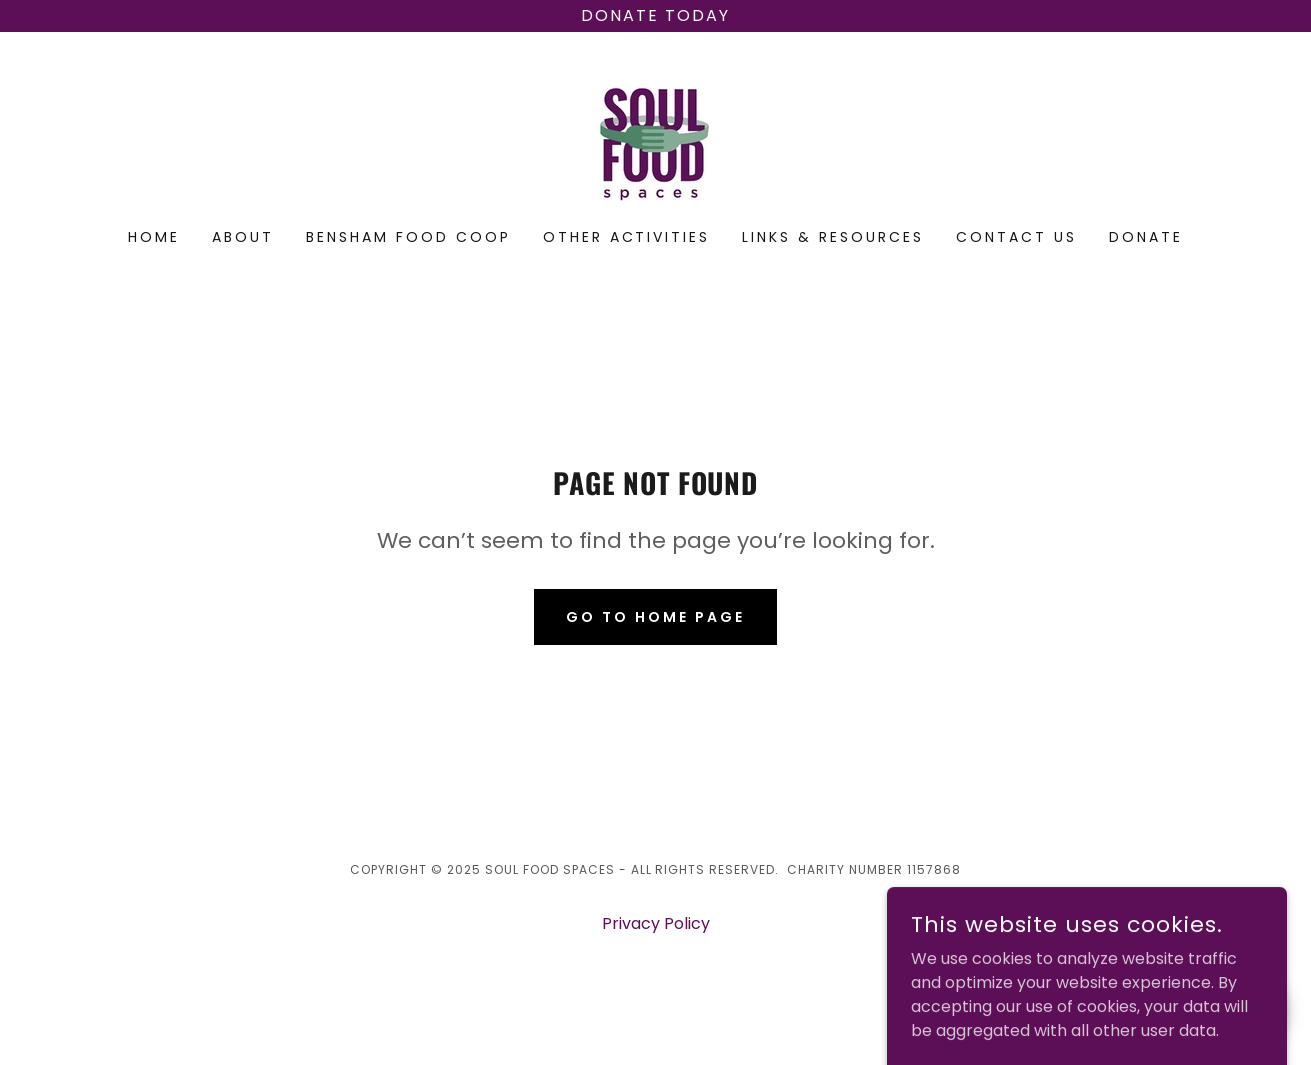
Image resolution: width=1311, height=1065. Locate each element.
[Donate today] (655, 16)
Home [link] (154, 237)
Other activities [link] (627, 237)
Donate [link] (1146, 237)
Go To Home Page (655, 617)
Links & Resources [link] (833, 237)
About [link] (243, 237)
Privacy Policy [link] (656, 923)
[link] (655, 143)
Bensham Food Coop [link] (408, 237)
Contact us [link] (1016, 237)
